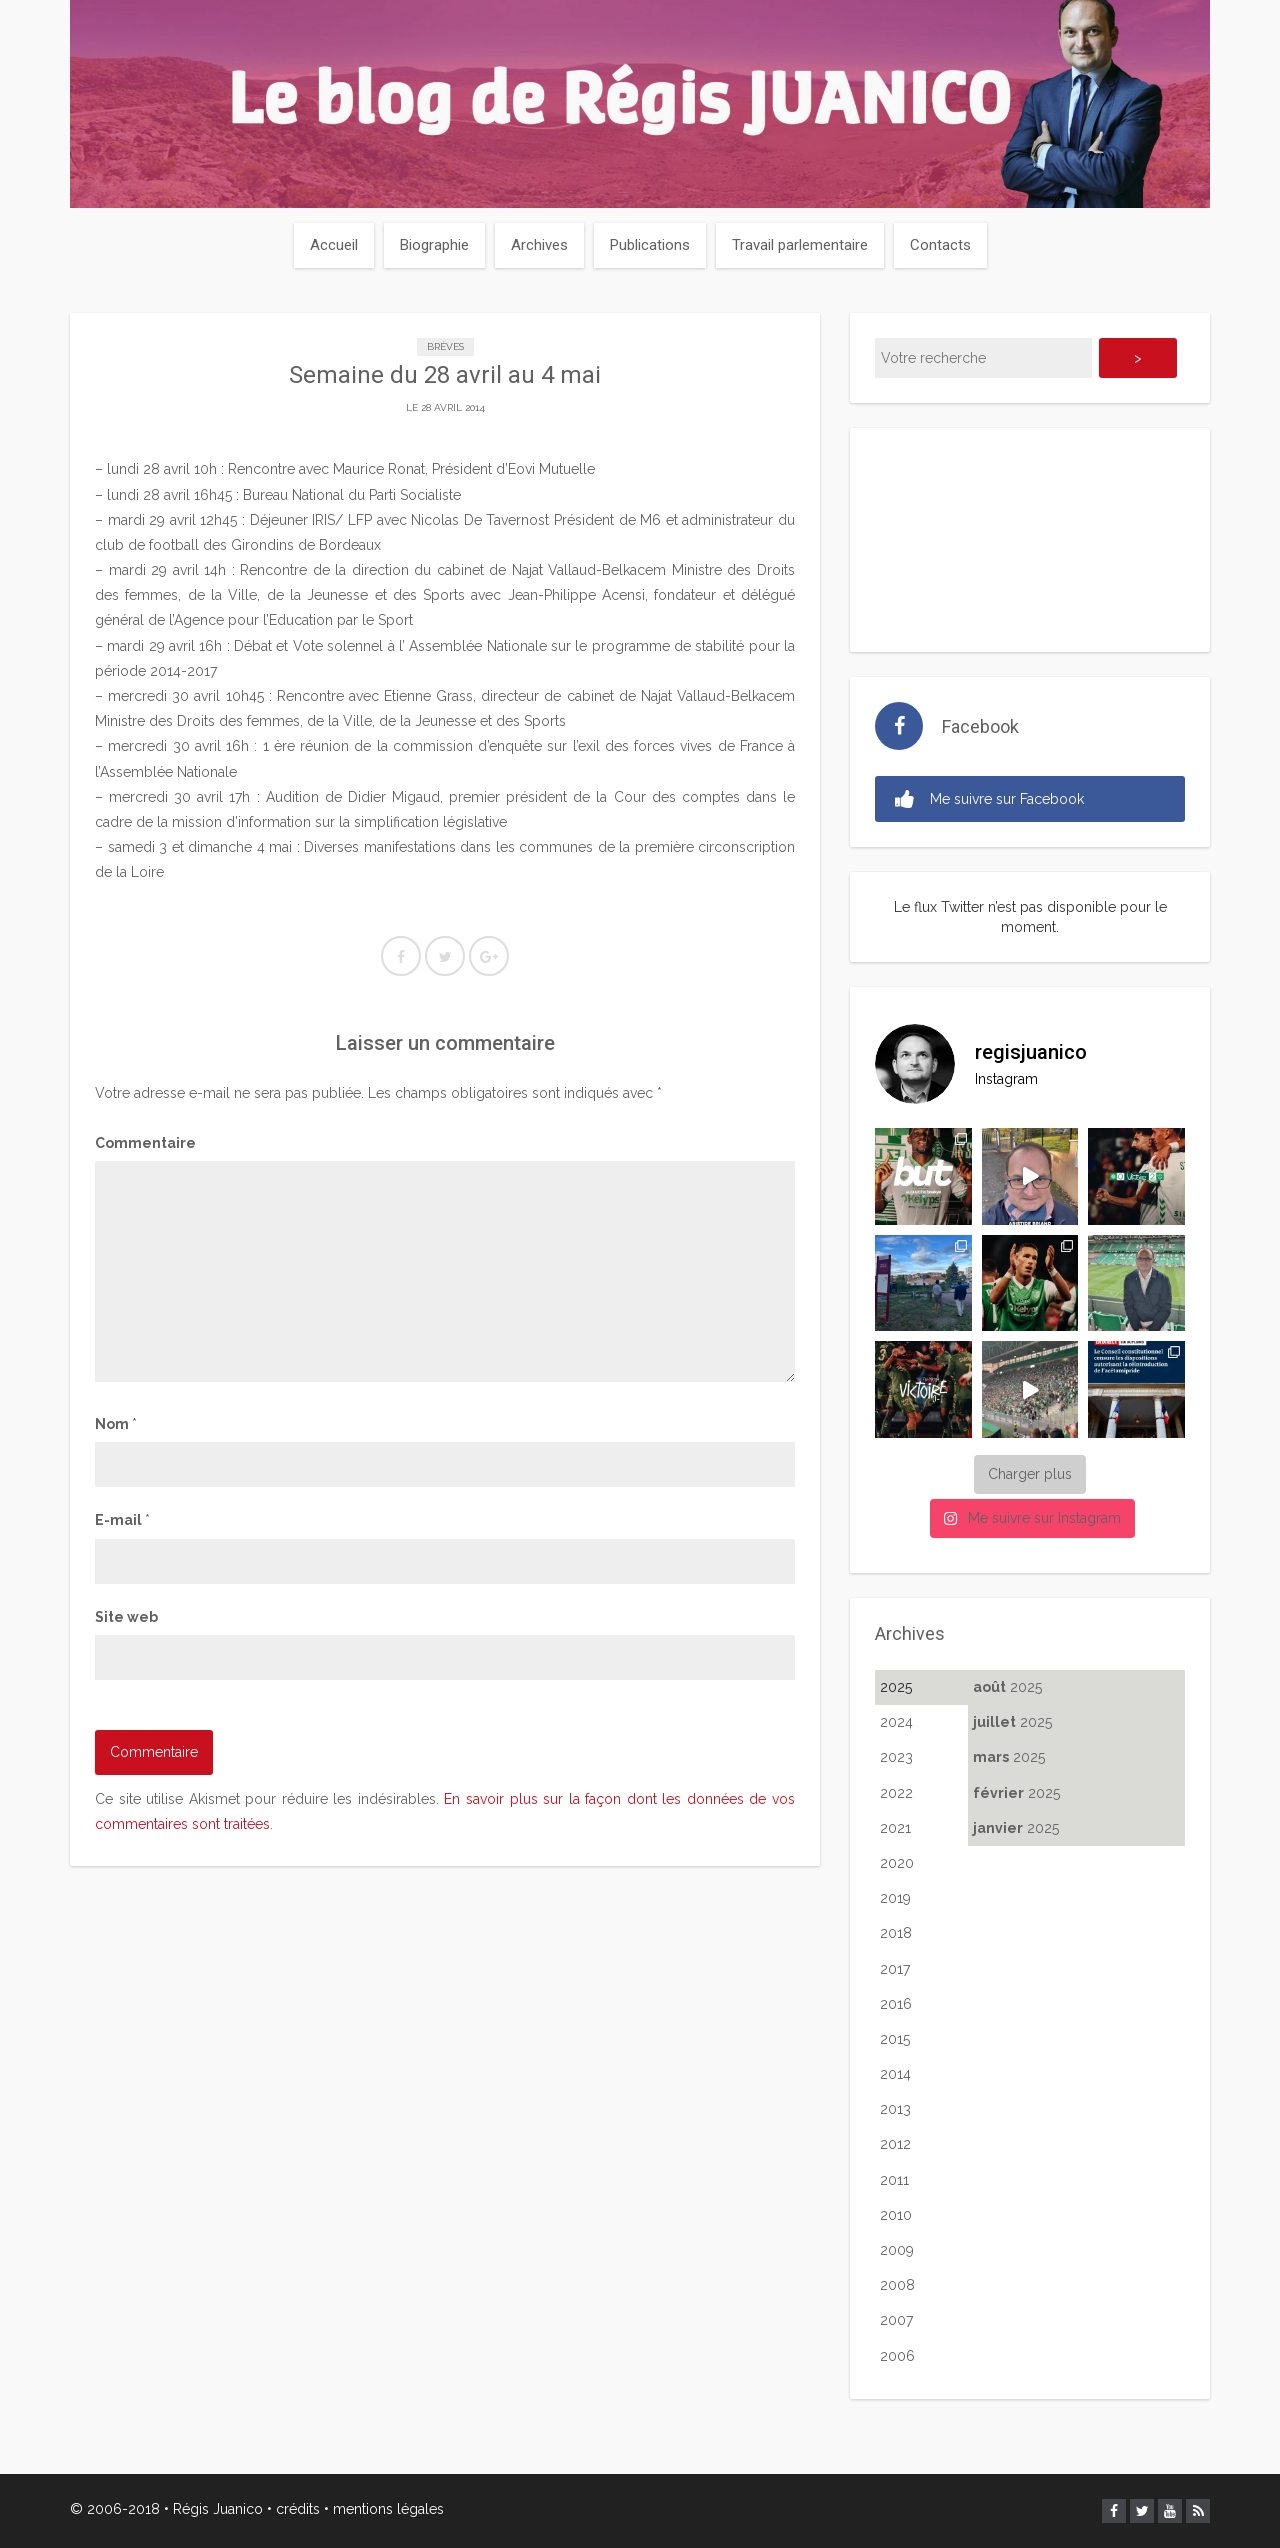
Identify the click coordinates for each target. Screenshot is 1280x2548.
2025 (896, 1687)
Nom (116, 1424)
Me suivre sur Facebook (989, 799)
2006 (897, 2356)
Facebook (980, 726)
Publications (650, 245)
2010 (896, 2215)
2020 (897, 1863)
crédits (298, 2509)
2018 (896, 1933)
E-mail (122, 1520)
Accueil (334, 245)
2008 (897, 2285)
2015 (895, 2039)
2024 (896, 1722)
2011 (894, 2180)
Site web (126, 1617)
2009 (897, 2250)
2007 (896, 2320)
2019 (895, 1898)
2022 (896, 1793)
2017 (895, 1969)
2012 (895, 2144)
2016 (896, 2004)
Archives (539, 245)
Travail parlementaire (800, 245)
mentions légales (388, 2509)
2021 (895, 1828)
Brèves (445, 346)
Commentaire (145, 1143)
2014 (895, 2074)
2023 (896, 1757)
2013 (895, 2109)
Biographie (434, 245)
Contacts (940, 245)
